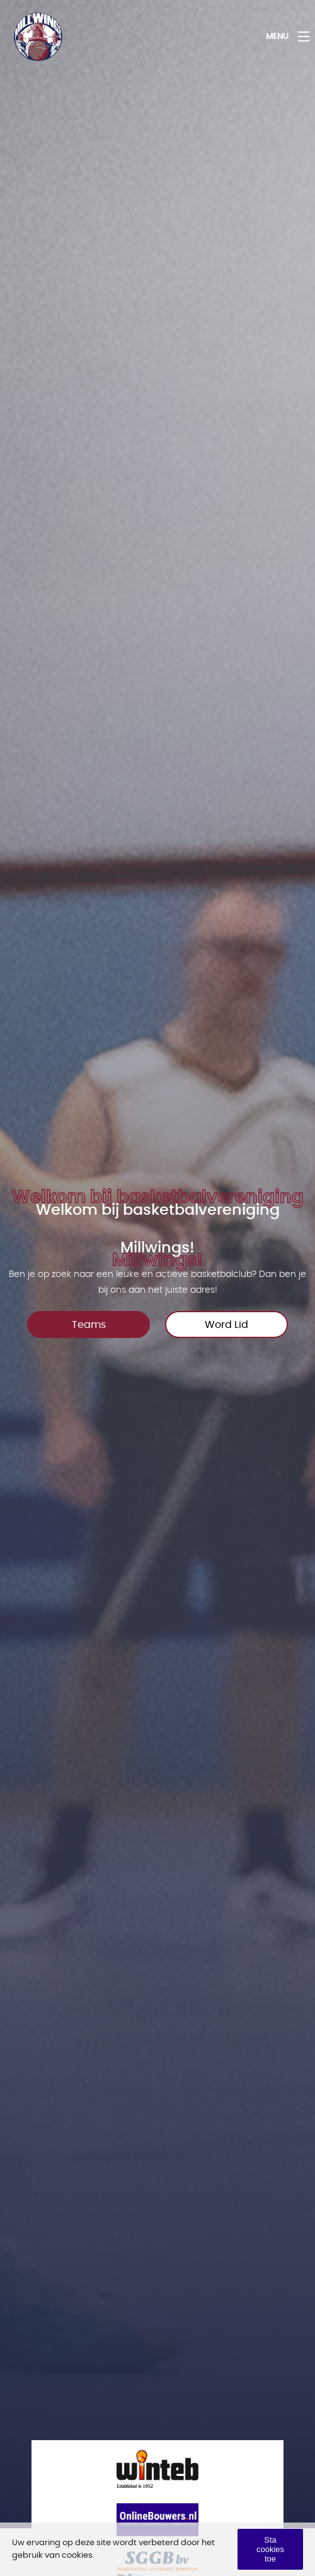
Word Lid (226, 1325)
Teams (89, 1325)
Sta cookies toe (270, 2549)
